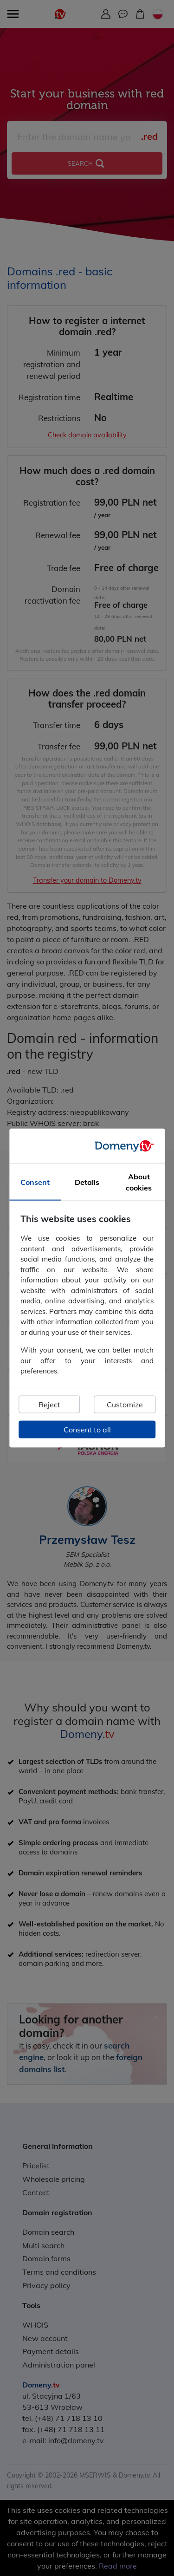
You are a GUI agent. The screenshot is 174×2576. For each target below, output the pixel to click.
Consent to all (87, 1429)
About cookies (139, 1182)
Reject (49, 1404)
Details (87, 1182)
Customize (125, 1404)
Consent (35, 1182)
